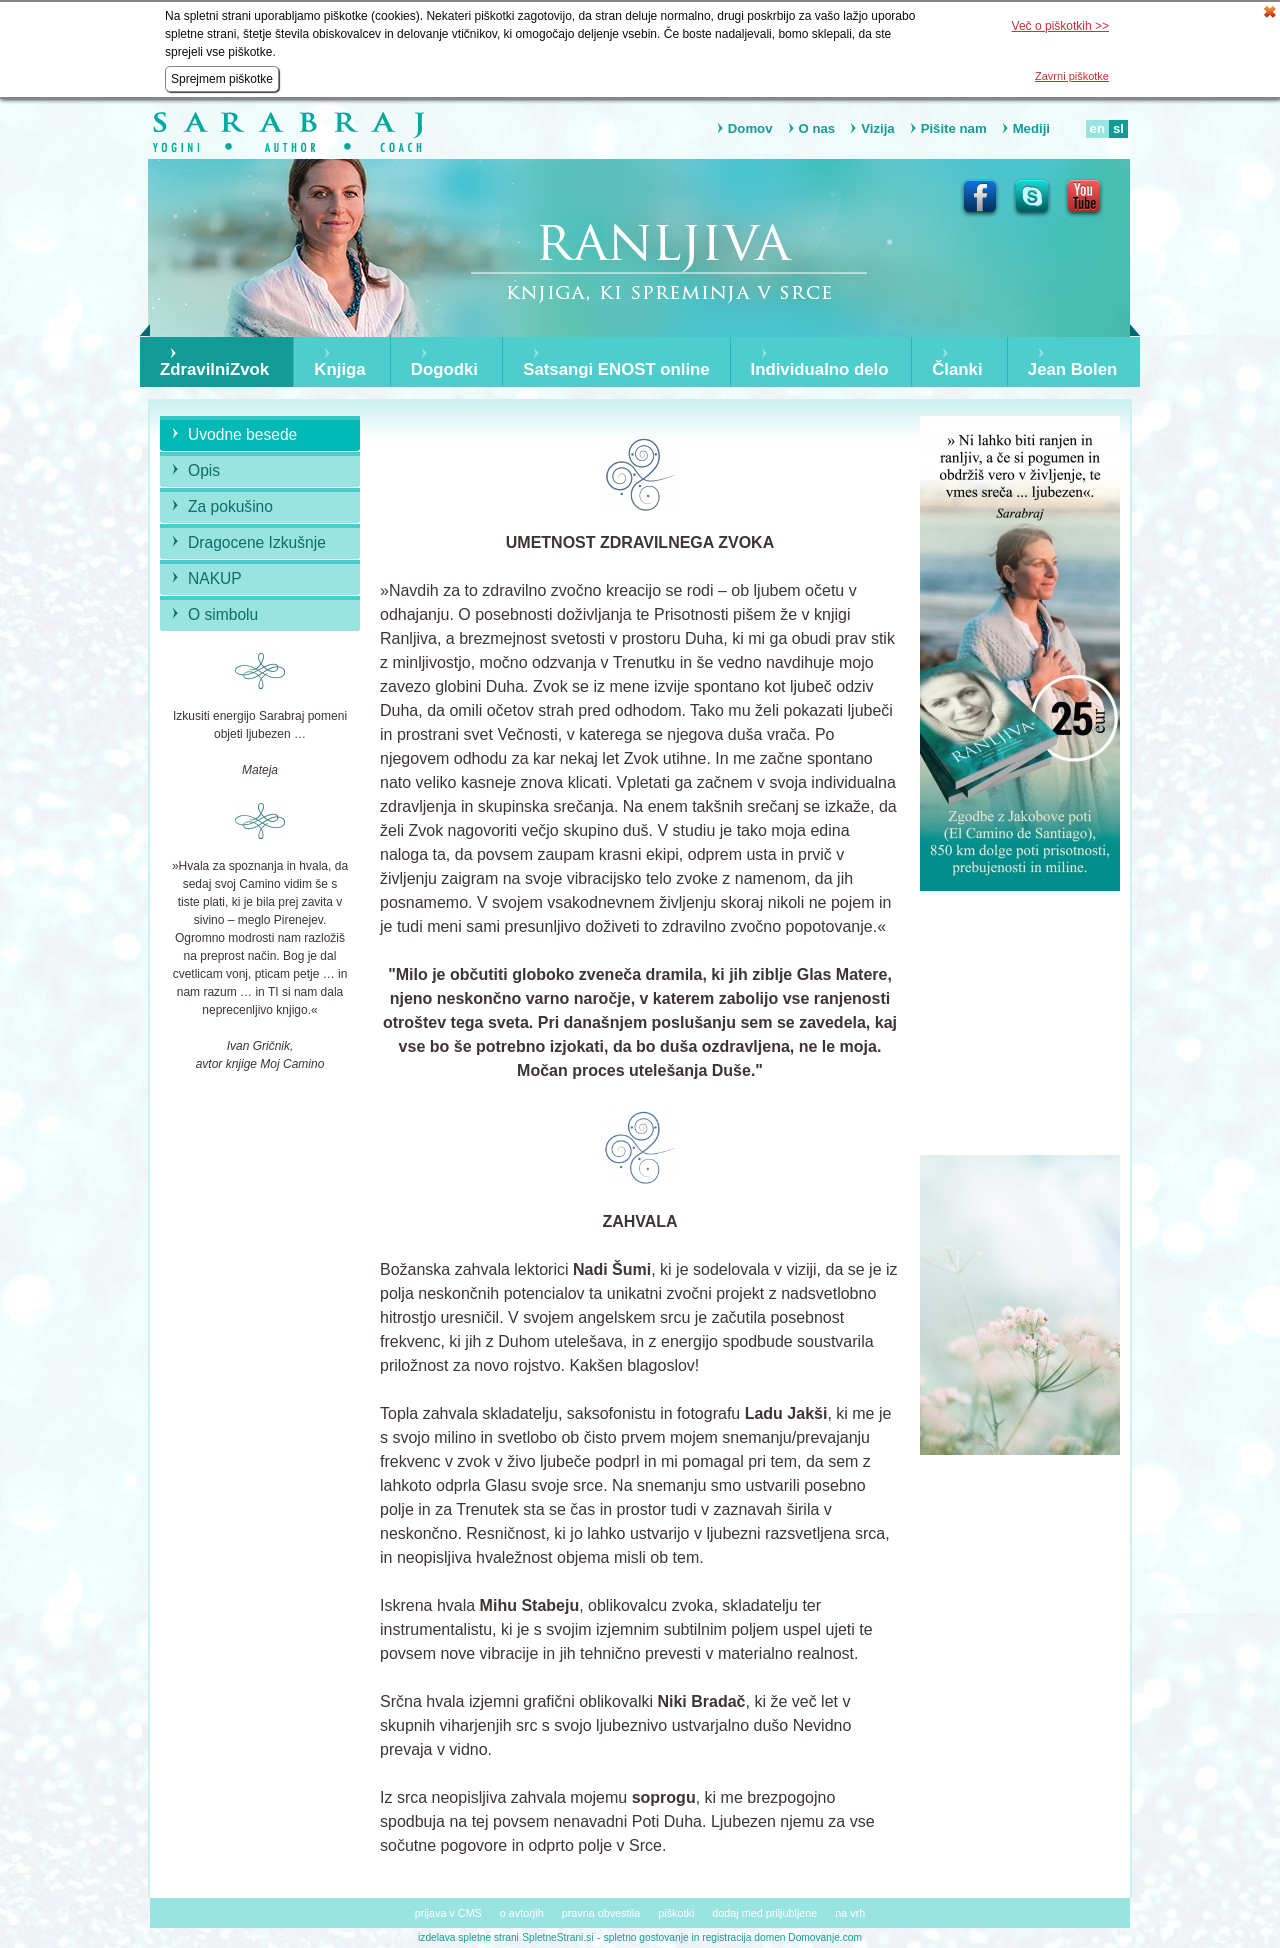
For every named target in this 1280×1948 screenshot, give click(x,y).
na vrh (850, 1913)
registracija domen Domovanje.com (782, 1937)
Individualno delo (820, 370)
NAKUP (215, 578)
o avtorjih (522, 1913)
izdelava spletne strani (468, 1937)
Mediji (1031, 128)
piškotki (676, 1913)
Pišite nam (954, 128)
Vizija (877, 128)
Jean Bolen (1073, 370)
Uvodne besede (242, 434)
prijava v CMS (448, 1913)
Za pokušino (230, 506)
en (1097, 128)
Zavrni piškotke (1072, 76)
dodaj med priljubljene (764, 1913)
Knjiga (339, 370)
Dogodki (444, 370)
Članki (957, 370)
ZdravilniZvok (214, 370)
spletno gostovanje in (653, 1937)
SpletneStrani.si (557, 1937)
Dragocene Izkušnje (257, 542)
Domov (750, 128)
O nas (817, 128)
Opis (204, 470)
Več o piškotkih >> (1060, 26)
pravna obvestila (601, 1913)
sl (1118, 128)
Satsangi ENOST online (616, 370)
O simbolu (223, 614)
